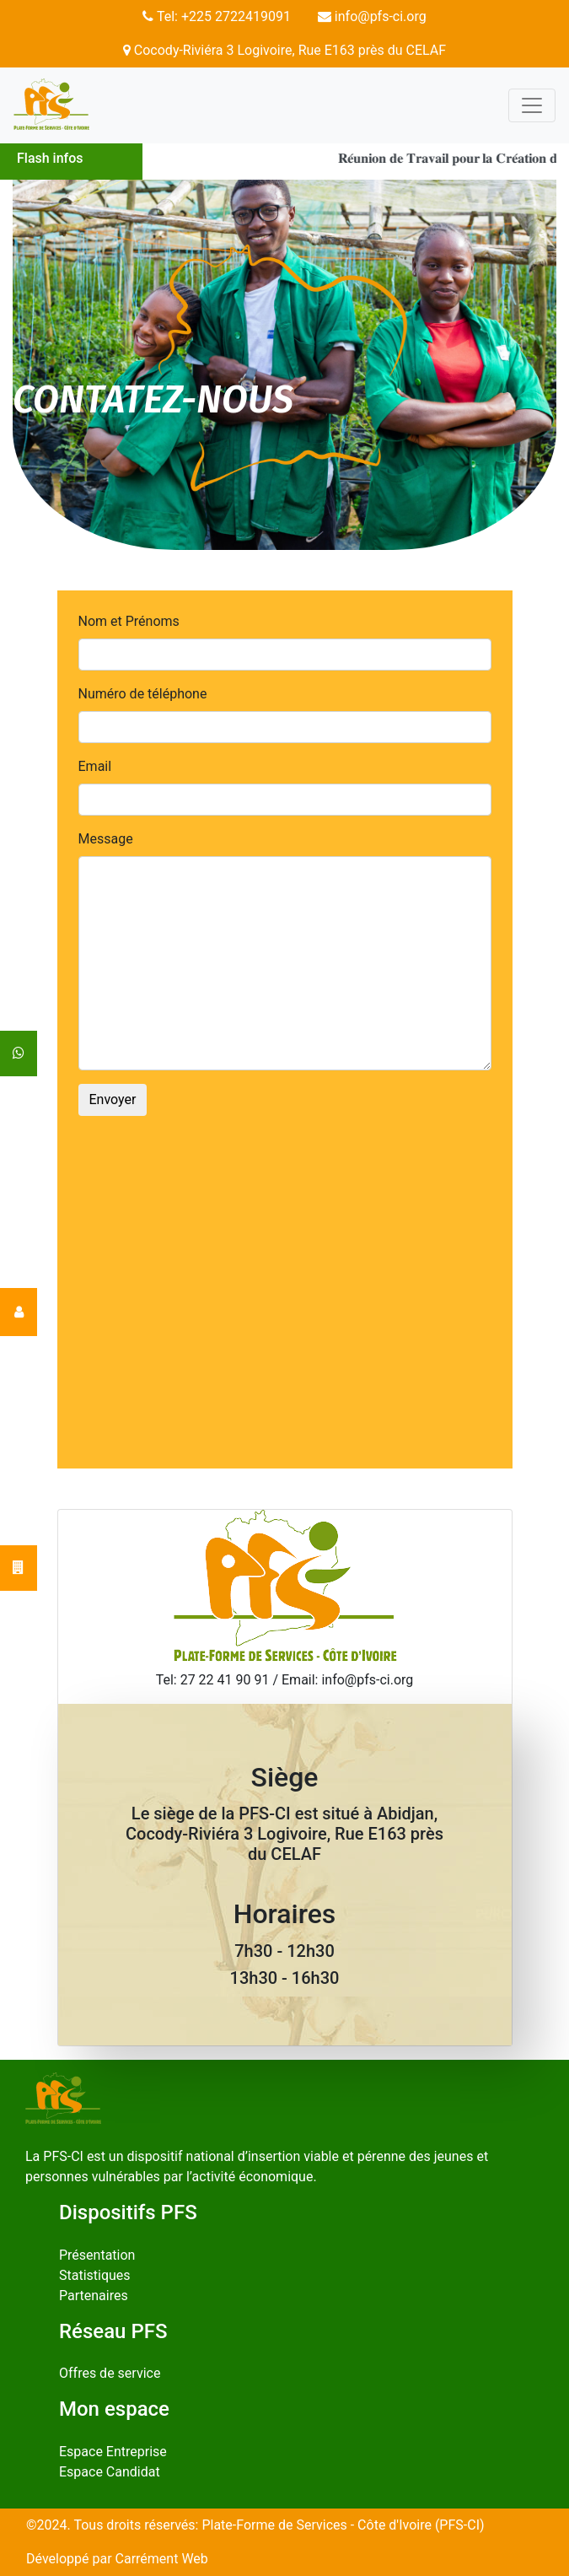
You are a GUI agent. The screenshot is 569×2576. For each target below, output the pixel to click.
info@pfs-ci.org (372, 16)
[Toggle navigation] (532, 105)
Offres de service (109, 2373)
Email (95, 766)
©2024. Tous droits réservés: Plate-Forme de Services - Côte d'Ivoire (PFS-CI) (255, 2525)
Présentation (97, 2255)
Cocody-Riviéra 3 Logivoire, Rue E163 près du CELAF (284, 50)
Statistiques (95, 2275)
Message (105, 839)
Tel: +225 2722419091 (216, 16)
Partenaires (93, 2296)
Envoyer (113, 1099)
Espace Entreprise (113, 2452)
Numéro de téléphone (142, 694)
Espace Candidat (109, 2472)
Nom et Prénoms (129, 621)
